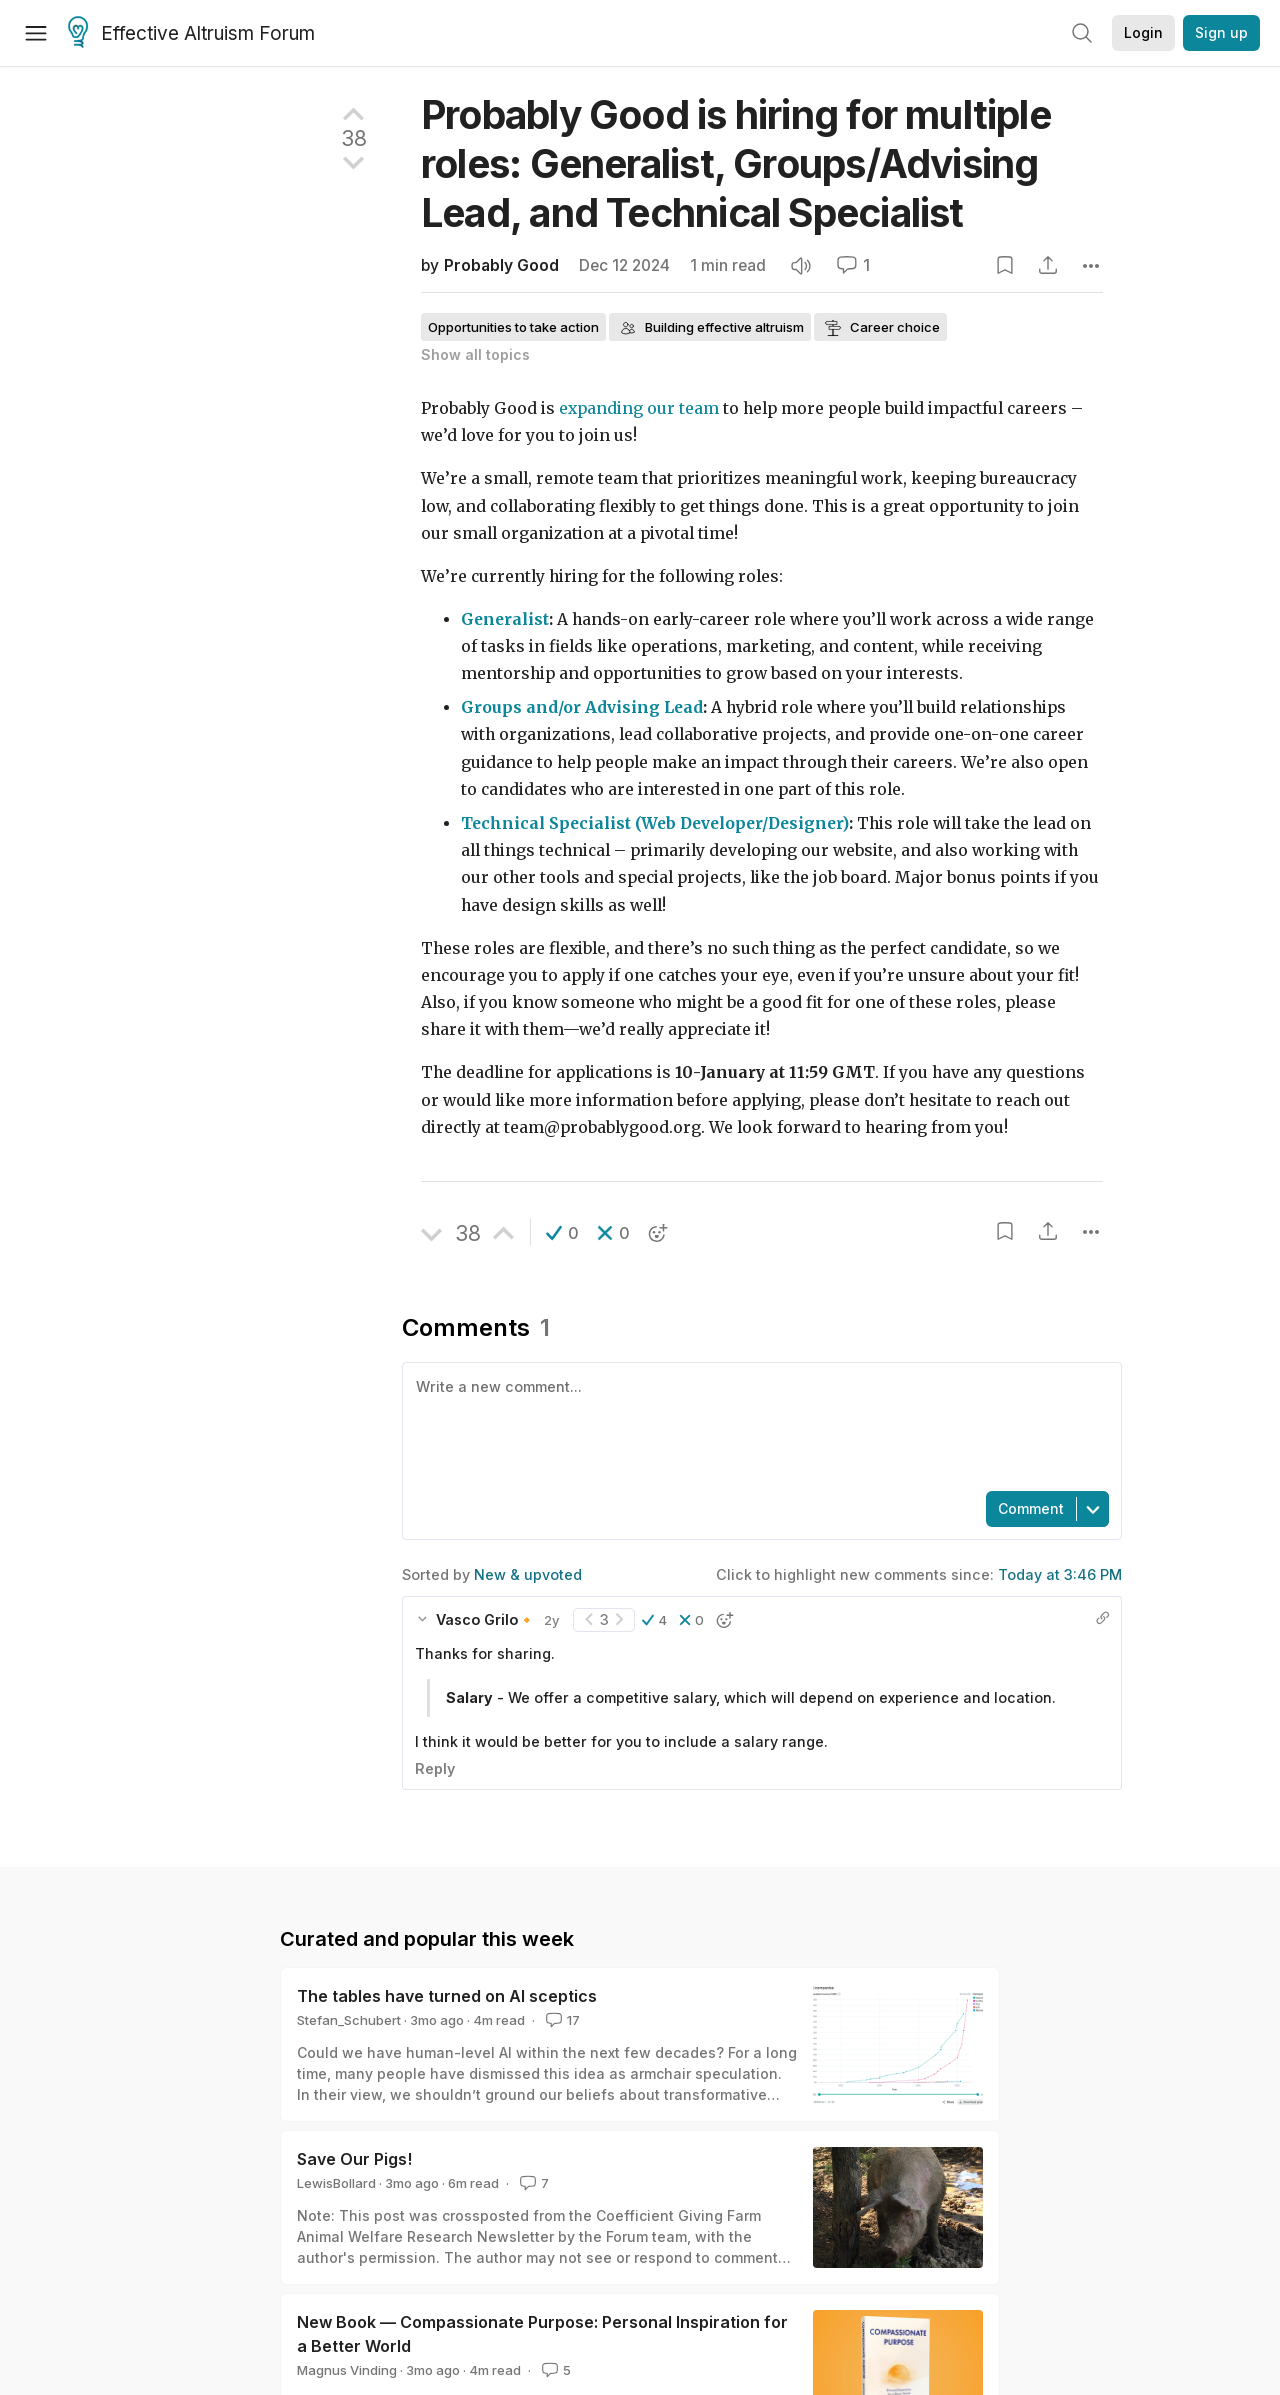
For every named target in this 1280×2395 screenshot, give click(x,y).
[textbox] (758, 1425)
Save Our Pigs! (354, 2159)
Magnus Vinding (347, 2370)
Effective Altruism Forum (191, 34)
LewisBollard (336, 2183)
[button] (562, 1233)
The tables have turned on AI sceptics (447, 1996)
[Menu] (36, 33)
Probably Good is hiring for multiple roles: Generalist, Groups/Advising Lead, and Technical (736, 163)
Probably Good (501, 265)
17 (561, 2020)
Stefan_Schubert (349, 2020)
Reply (435, 1768)
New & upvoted (528, 1574)
